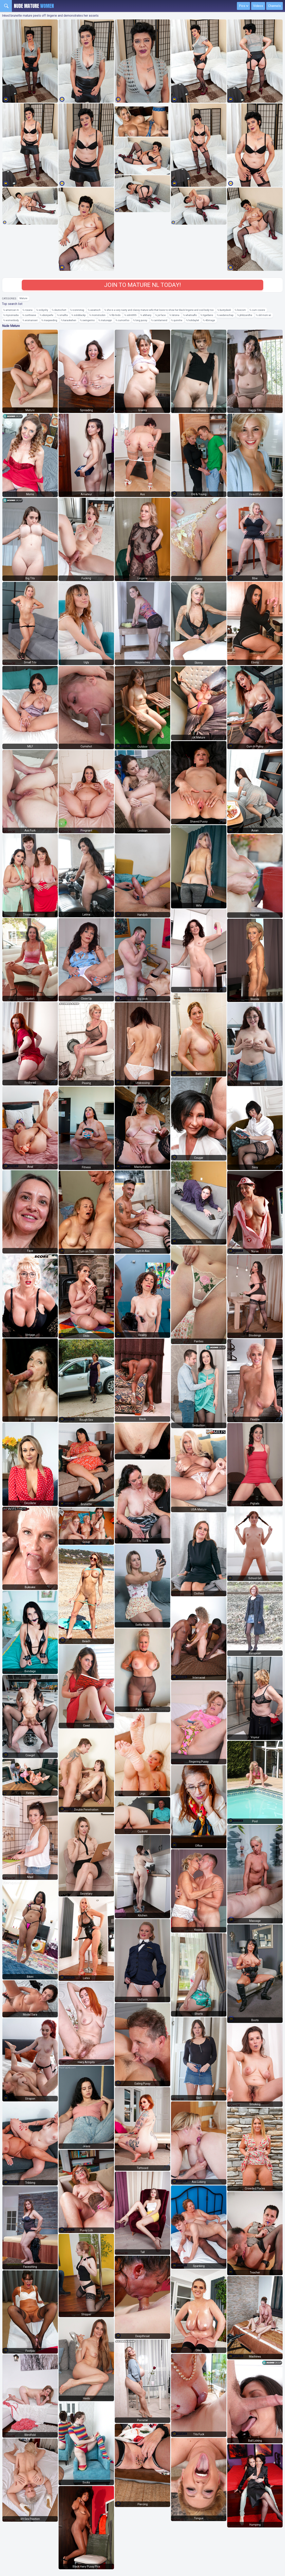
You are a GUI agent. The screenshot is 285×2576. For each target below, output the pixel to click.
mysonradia (12, 315)
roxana (28, 310)
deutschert (60, 310)
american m (12, 310)
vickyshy (43, 310)
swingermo (88, 320)
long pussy (141, 320)
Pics (242, 6)
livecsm (241, 310)
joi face (162, 315)
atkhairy (147, 315)
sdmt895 (132, 315)
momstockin (98, 315)
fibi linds (116, 315)
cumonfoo (123, 320)
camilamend (160, 320)
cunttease (30, 315)
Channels (274, 6)
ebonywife (47, 315)
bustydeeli (225, 310)
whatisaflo (191, 315)
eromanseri (31, 320)
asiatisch (95, 310)
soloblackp (80, 315)
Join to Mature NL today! (142, 284)
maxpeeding (50, 320)
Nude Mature (34, 6)
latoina (175, 315)
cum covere (258, 310)
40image (210, 320)
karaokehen (69, 320)
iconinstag (78, 310)
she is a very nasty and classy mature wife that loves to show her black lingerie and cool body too (160, 310)
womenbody (12, 320)
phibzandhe (245, 315)
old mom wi (264, 315)
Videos (258, 6)
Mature (23, 298)
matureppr (106, 320)
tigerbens (208, 315)
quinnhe (177, 320)
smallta (63, 315)
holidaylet (193, 320)
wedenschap (226, 315)
